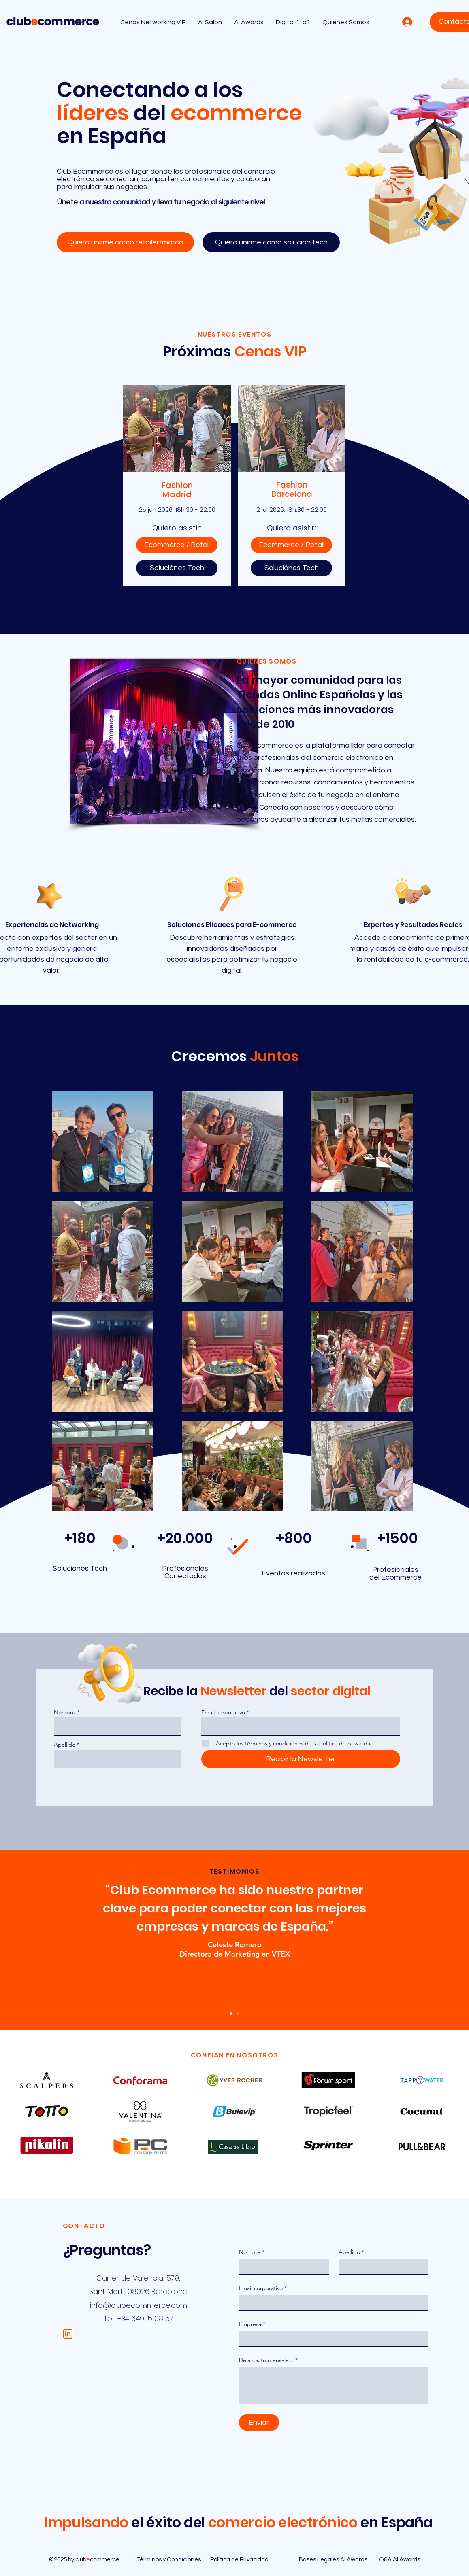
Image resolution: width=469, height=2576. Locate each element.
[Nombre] (281, 2266)
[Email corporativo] (331, 2302)
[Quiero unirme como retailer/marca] (125, 242)
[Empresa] (331, 2338)
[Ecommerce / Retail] (176, 545)
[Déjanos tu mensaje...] (333, 2385)
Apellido (64, 1744)
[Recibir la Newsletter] (300, 1759)
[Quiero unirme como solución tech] (271, 242)
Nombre (64, 1712)
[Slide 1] (231, 2013)
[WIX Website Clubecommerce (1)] (68, 2334)
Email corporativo (223, 1712)
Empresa (252, 2324)
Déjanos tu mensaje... (268, 2360)
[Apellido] (381, 2266)
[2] (238, 2013)
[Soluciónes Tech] (176, 568)
